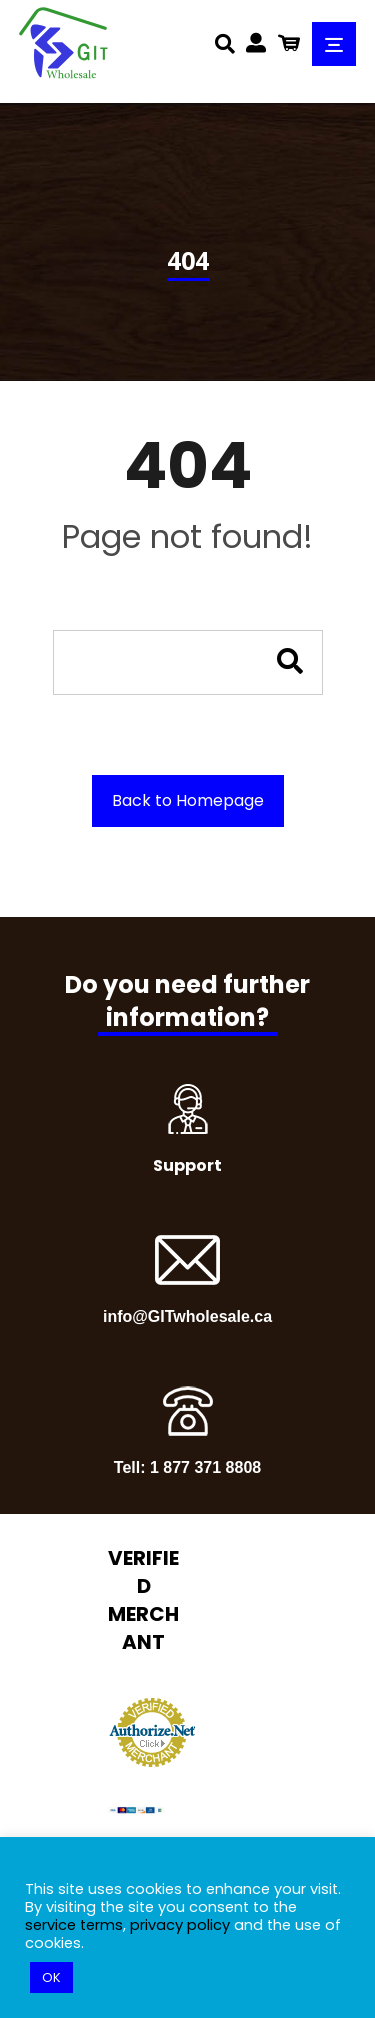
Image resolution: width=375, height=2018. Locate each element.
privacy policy (180, 1925)
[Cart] (289, 41)
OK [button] (51, 1977)
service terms (74, 1925)
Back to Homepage (188, 800)
